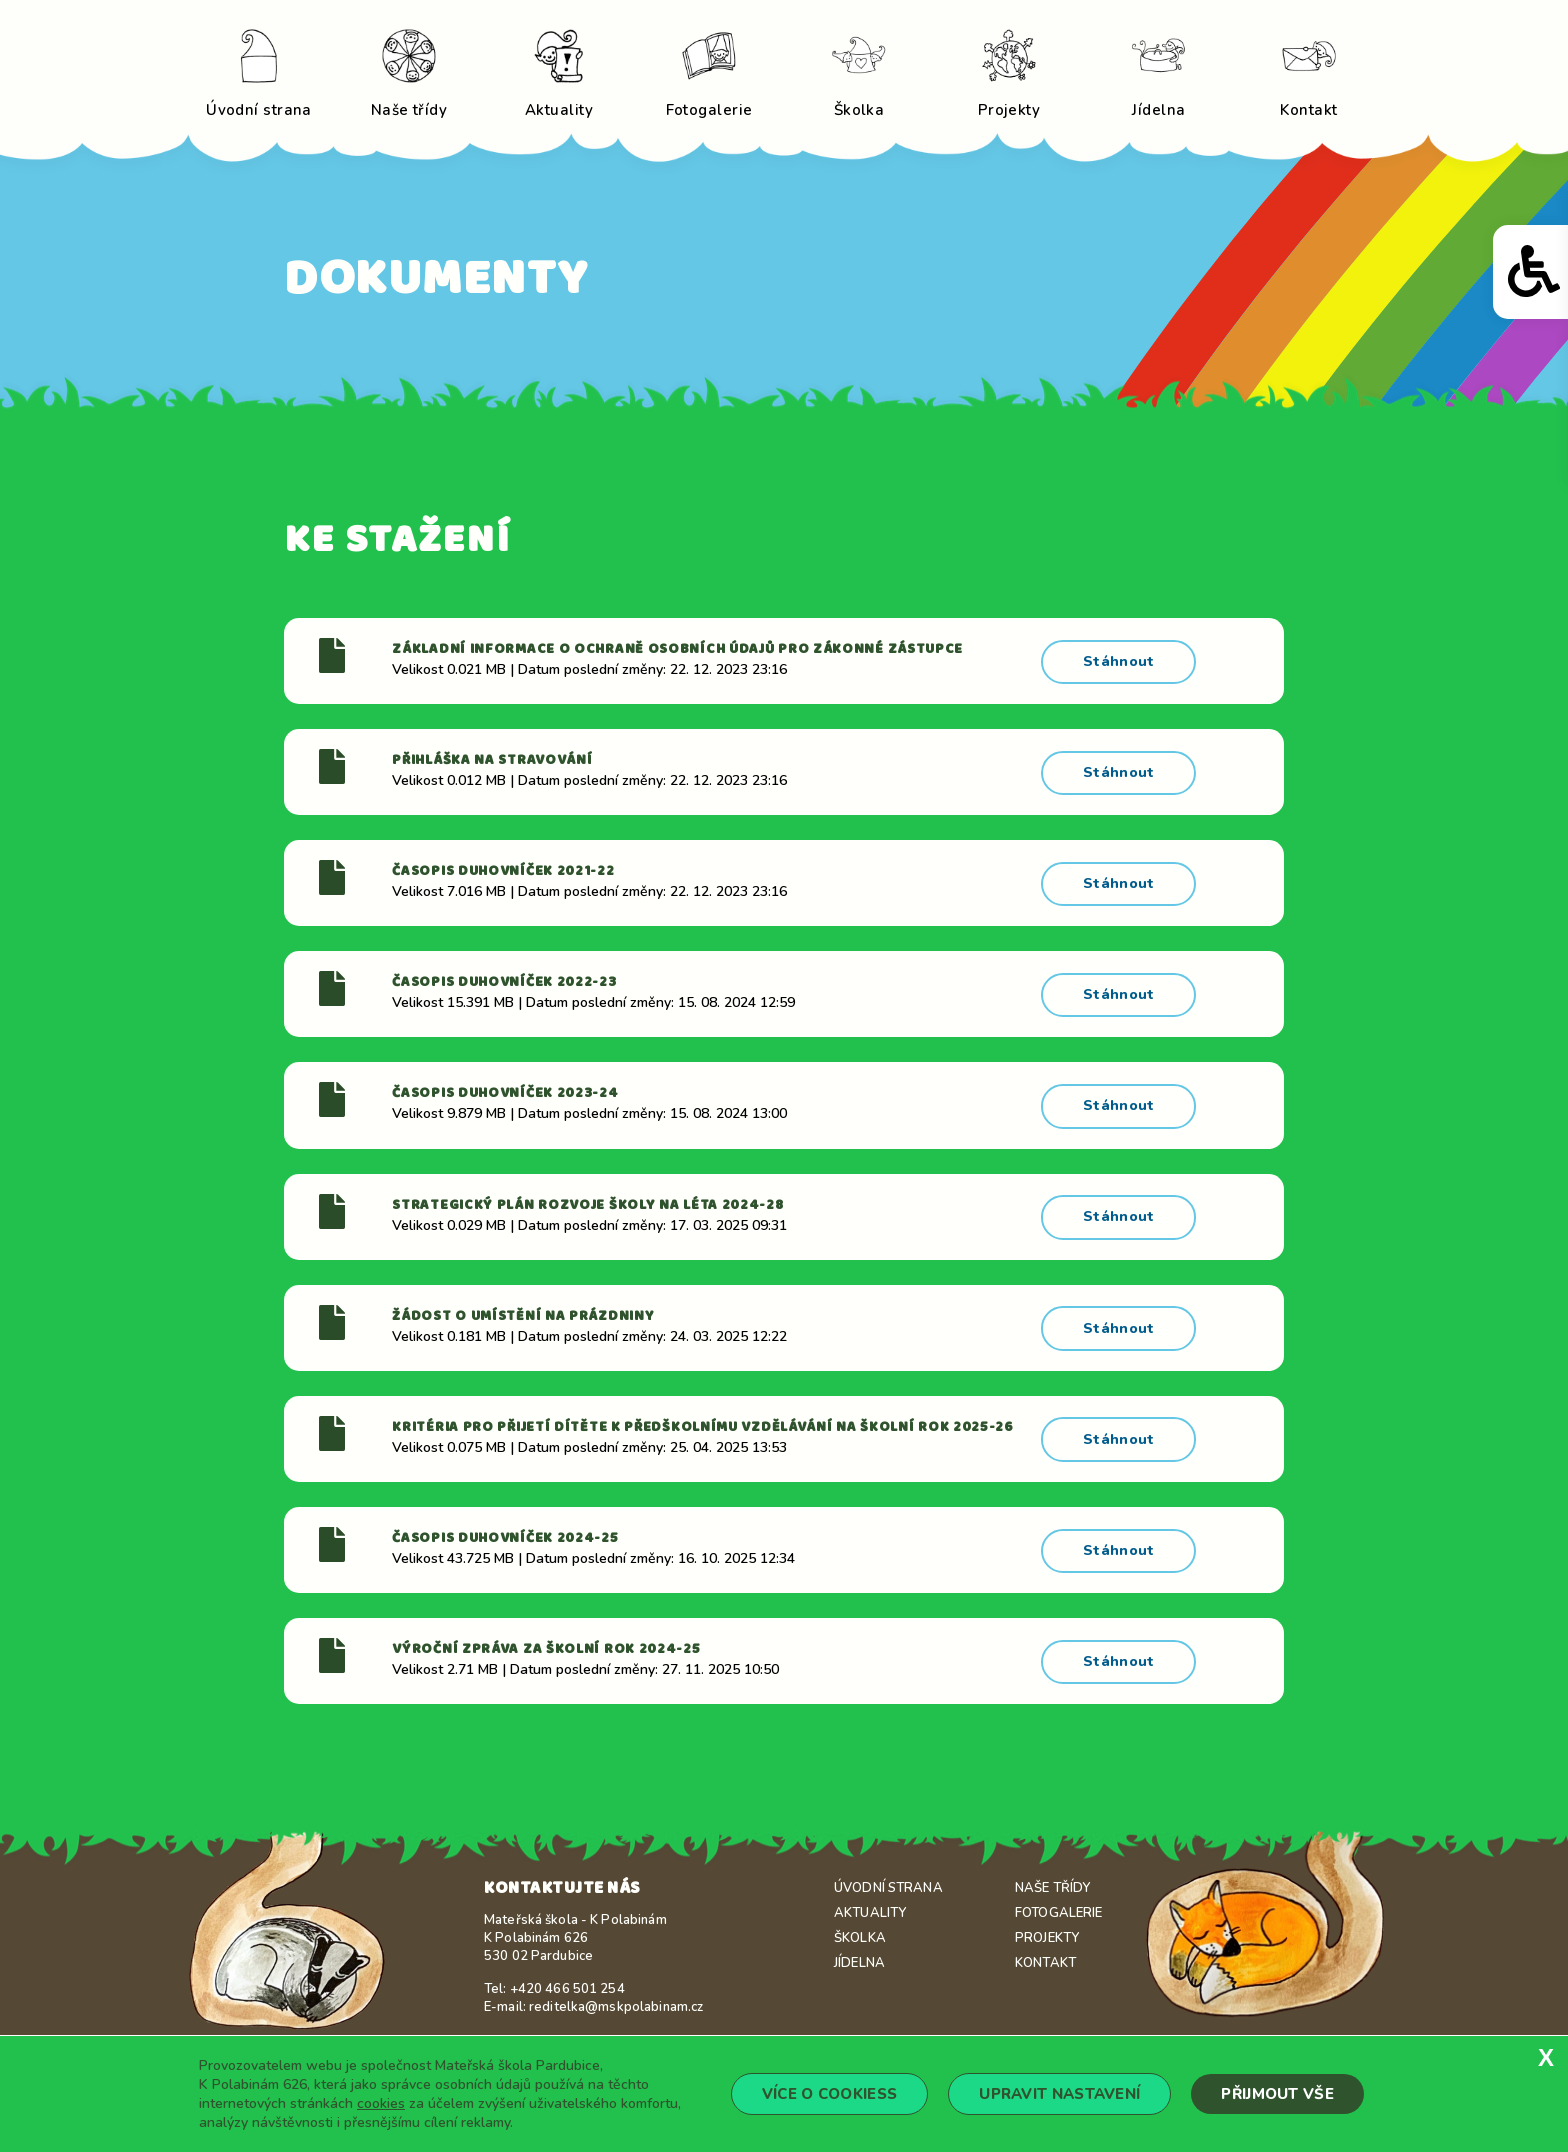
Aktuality (870, 1892)
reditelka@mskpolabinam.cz (616, 1986)
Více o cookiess (830, 2094)
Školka (860, 1917)
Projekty (1047, 1917)
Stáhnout (1119, 659)
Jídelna (859, 1942)
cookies (381, 2103)
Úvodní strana (888, 1867)
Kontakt (1045, 1942)
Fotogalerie (1058, 1892)
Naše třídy (1052, 1867)
